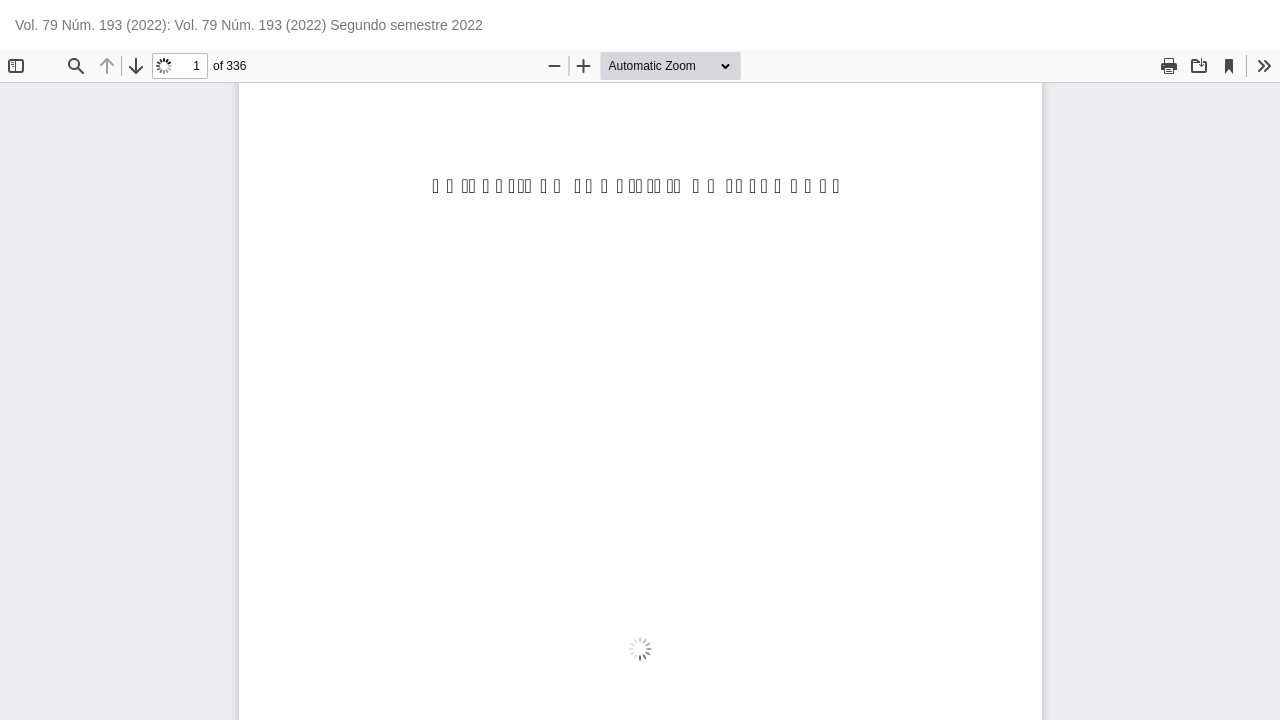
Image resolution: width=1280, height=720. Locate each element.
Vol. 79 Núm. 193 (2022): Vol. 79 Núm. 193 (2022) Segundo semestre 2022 (249, 25)
